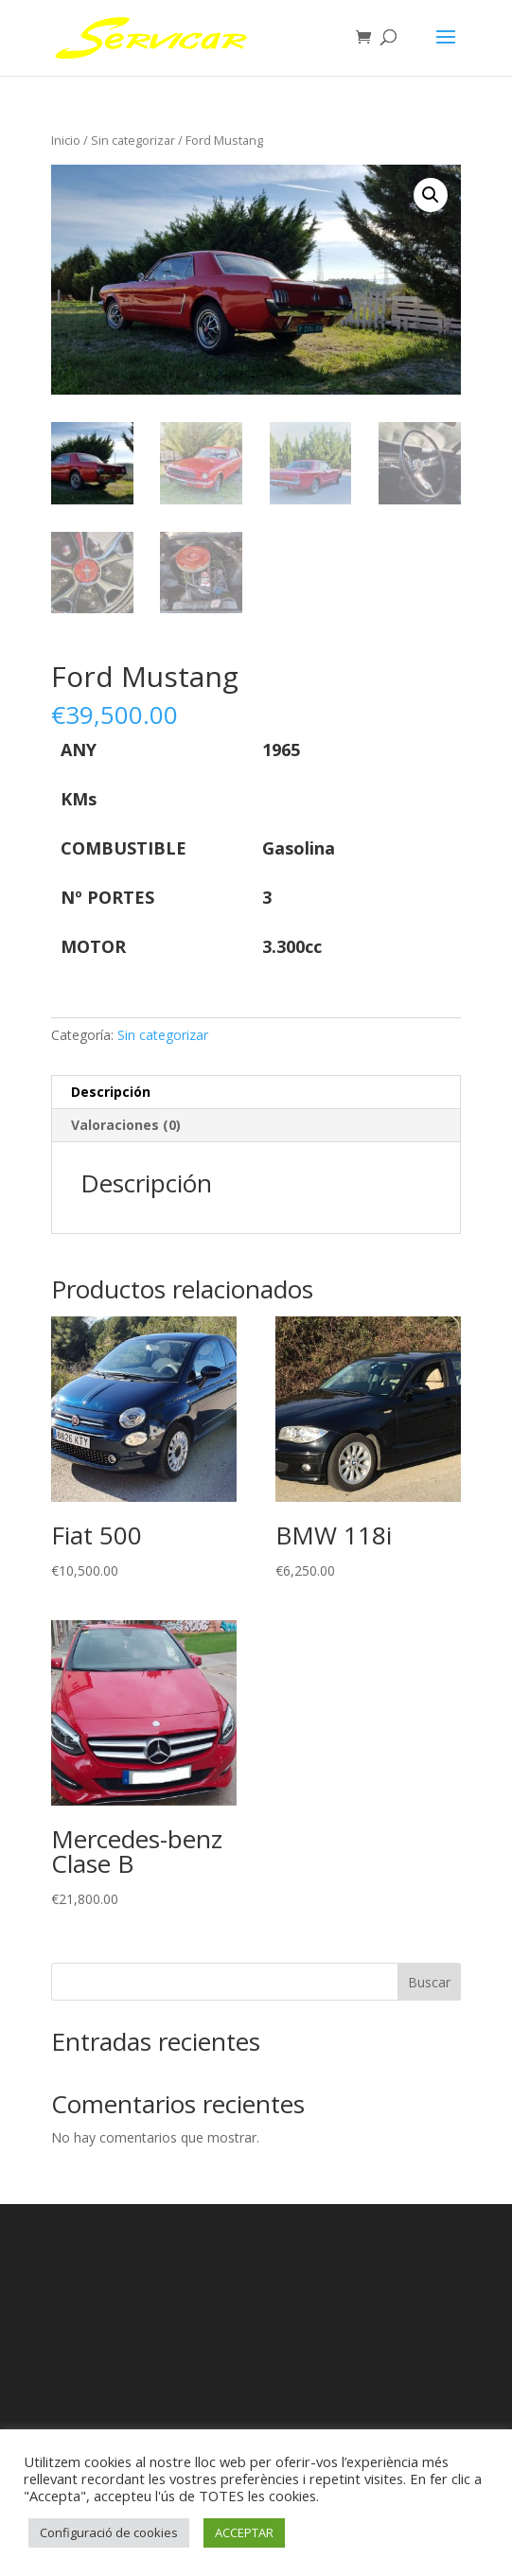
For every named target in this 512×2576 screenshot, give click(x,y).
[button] (431, 195)
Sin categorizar (133, 140)
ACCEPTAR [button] (244, 2532)
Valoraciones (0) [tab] (126, 1125)
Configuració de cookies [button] (109, 2532)
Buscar (429, 1982)
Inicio (65, 140)
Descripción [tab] (110, 1092)
